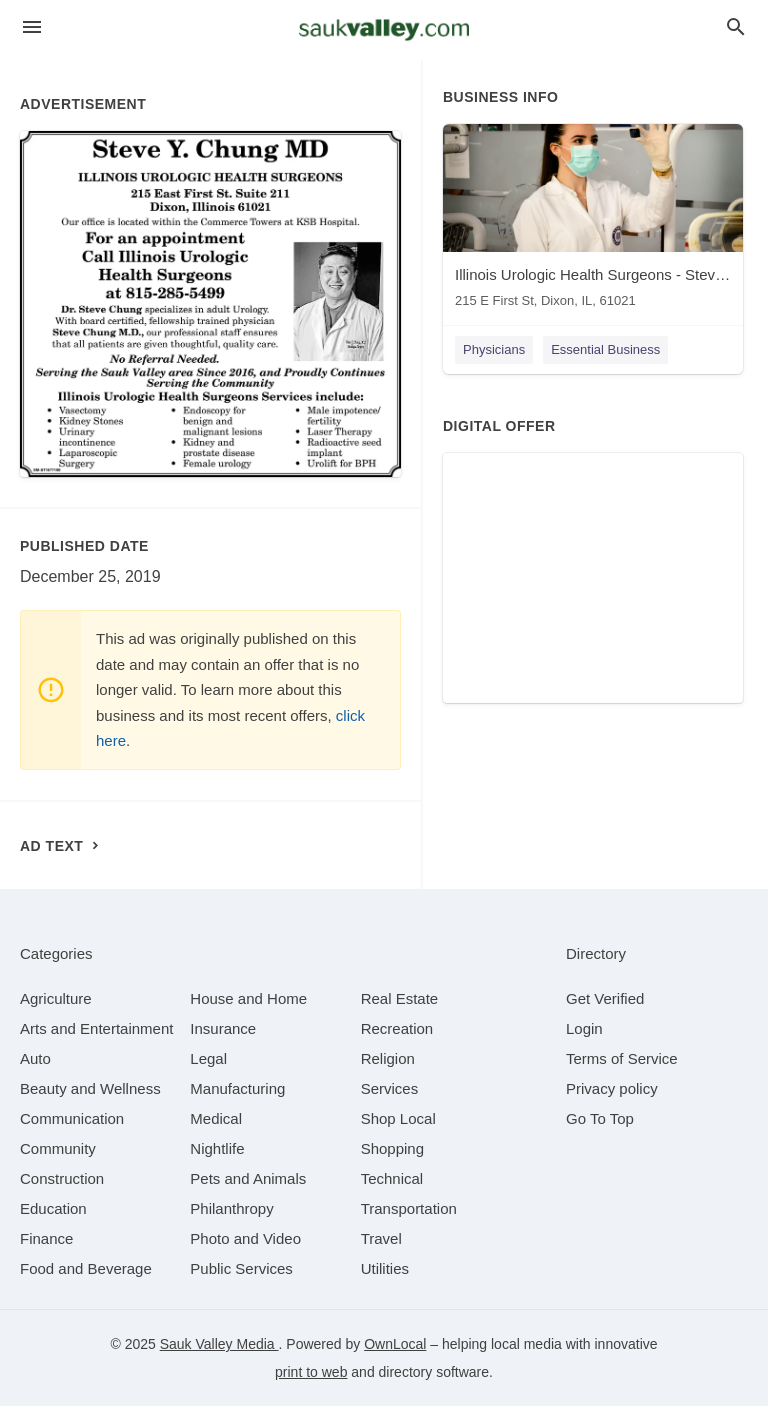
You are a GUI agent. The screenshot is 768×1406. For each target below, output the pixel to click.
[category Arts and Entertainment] (96, 1028)
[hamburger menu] (32, 27)
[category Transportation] (409, 1208)
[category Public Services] (241, 1268)
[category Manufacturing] (237, 1088)
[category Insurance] (223, 1028)
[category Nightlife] (217, 1148)
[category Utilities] (385, 1268)
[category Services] (390, 1088)
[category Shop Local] (398, 1118)
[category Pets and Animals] (248, 1178)
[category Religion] (388, 1058)
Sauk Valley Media (219, 1344)
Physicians (494, 349)
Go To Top (600, 1118)
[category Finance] (46, 1238)
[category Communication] (72, 1118)
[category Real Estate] (400, 998)
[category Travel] (381, 1238)
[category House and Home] (248, 998)
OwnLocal (395, 1344)
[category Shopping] (392, 1148)
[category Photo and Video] (245, 1238)
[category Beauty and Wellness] (90, 1088)
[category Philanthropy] (231, 1208)
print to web (311, 1372)
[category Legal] (208, 1058)
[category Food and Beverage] (86, 1268)
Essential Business (605, 349)
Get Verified (605, 998)
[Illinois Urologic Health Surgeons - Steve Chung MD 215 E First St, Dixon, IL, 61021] (593, 220)
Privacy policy (612, 1088)
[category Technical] (392, 1178)
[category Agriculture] (56, 998)
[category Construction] (62, 1178)
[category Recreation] (397, 1028)
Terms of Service (622, 1058)
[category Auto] (35, 1058)
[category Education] (53, 1208)
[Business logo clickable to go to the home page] (384, 30)
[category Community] (58, 1148)
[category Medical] (216, 1118)
